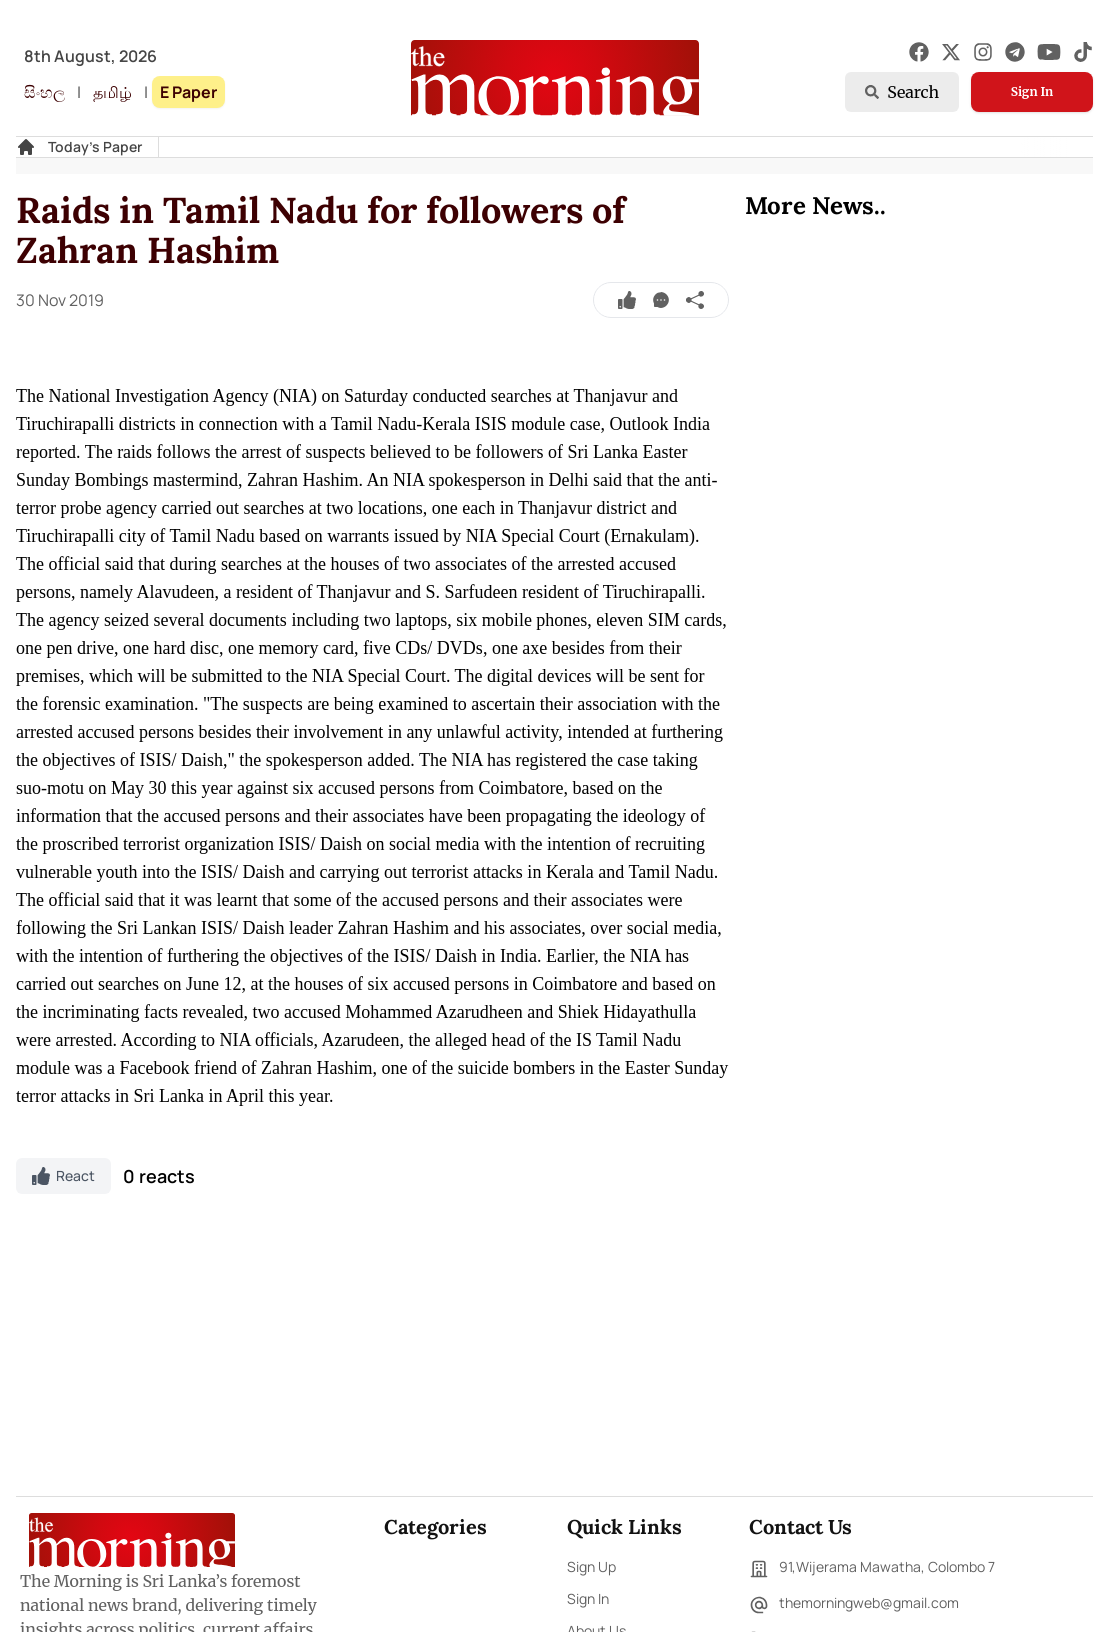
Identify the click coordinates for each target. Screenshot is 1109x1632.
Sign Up (591, 1566)
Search (902, 92)
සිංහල (44, 92)
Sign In (1032, 91)
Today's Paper (95, 146)
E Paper (188, 92)
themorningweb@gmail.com (854, 1605)
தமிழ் (112, 92)
